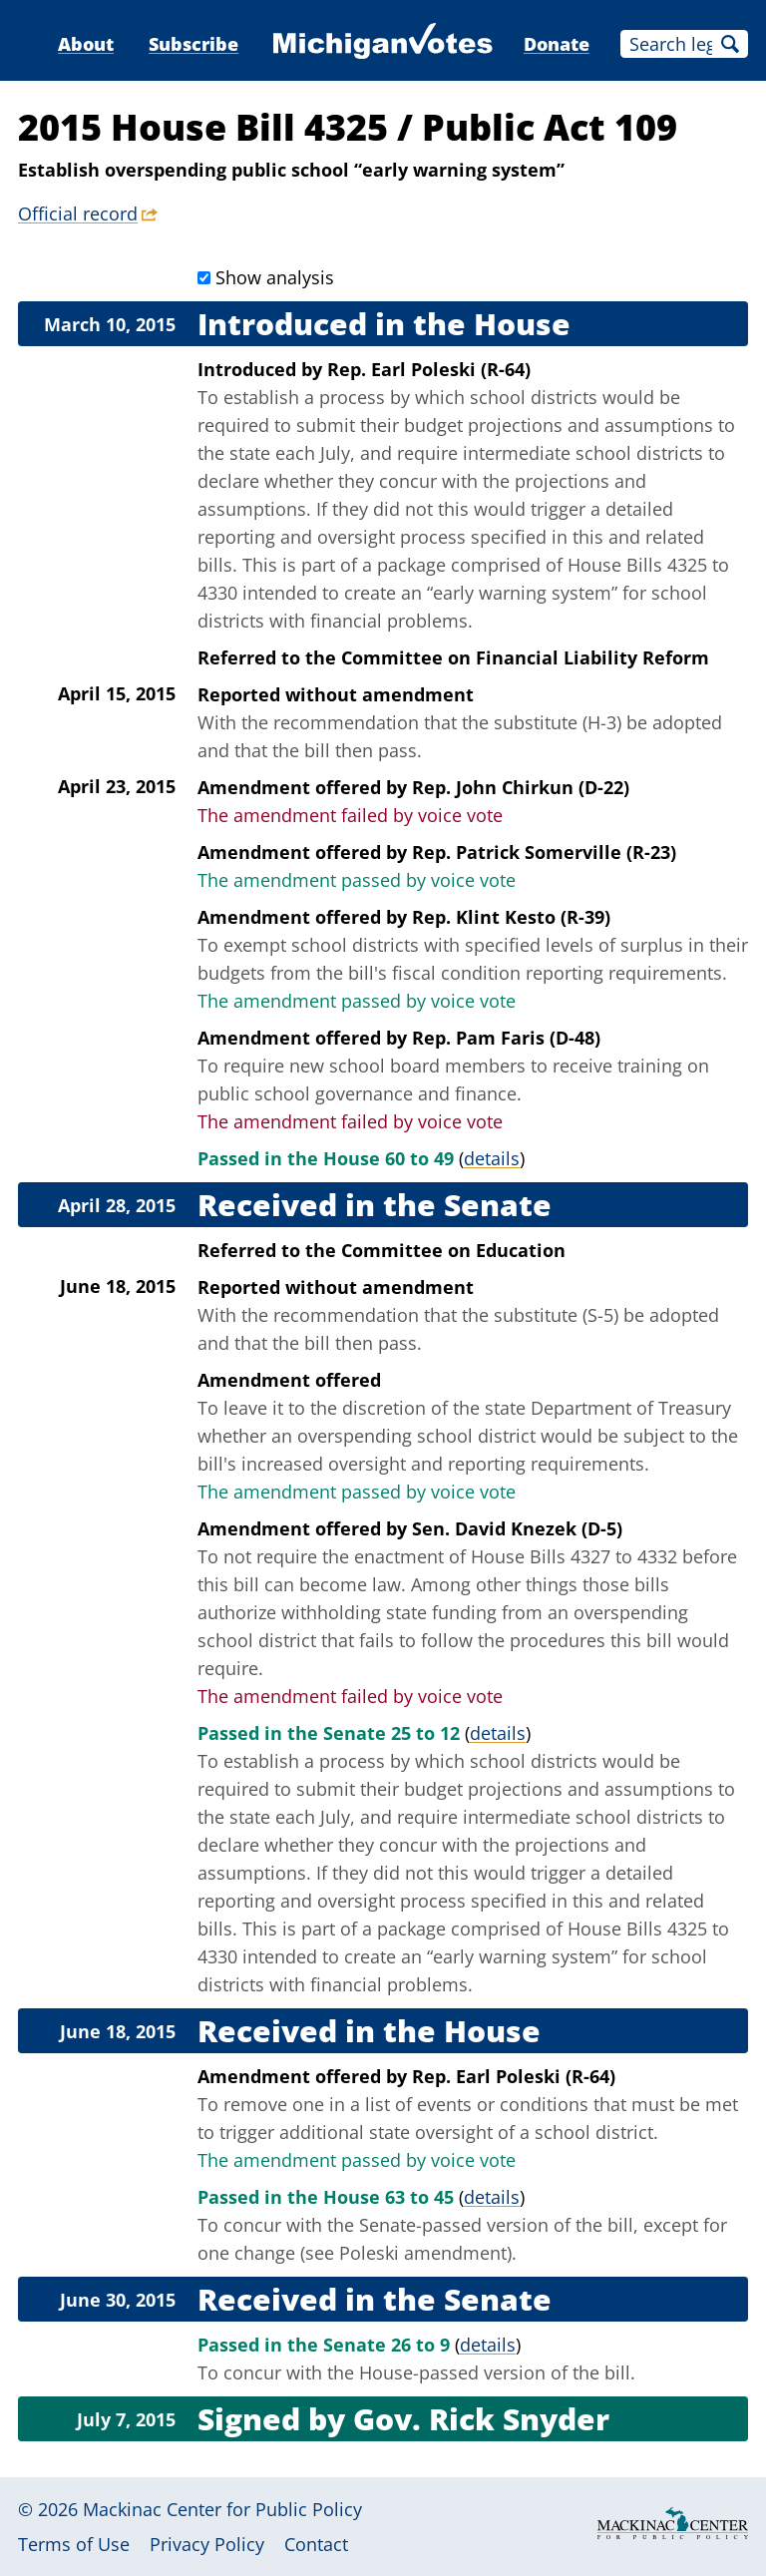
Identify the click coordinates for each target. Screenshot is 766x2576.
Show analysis (274, 277)
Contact (316, 2544)
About (86, 44)
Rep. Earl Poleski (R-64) (429, 369)
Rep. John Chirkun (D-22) (520, 787)
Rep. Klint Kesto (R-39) (511, 917)
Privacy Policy (207, 2544)
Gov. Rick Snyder (481, 2418)
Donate (556, 44)
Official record (78, 213)
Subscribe (193, 44)
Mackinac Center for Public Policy (222, 2509)
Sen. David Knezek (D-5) (517, 1528)
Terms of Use (74, 2544)
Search (730, 44)
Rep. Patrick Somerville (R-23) (544, 852)
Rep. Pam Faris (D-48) (506, 1038)
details (492, 1158)
